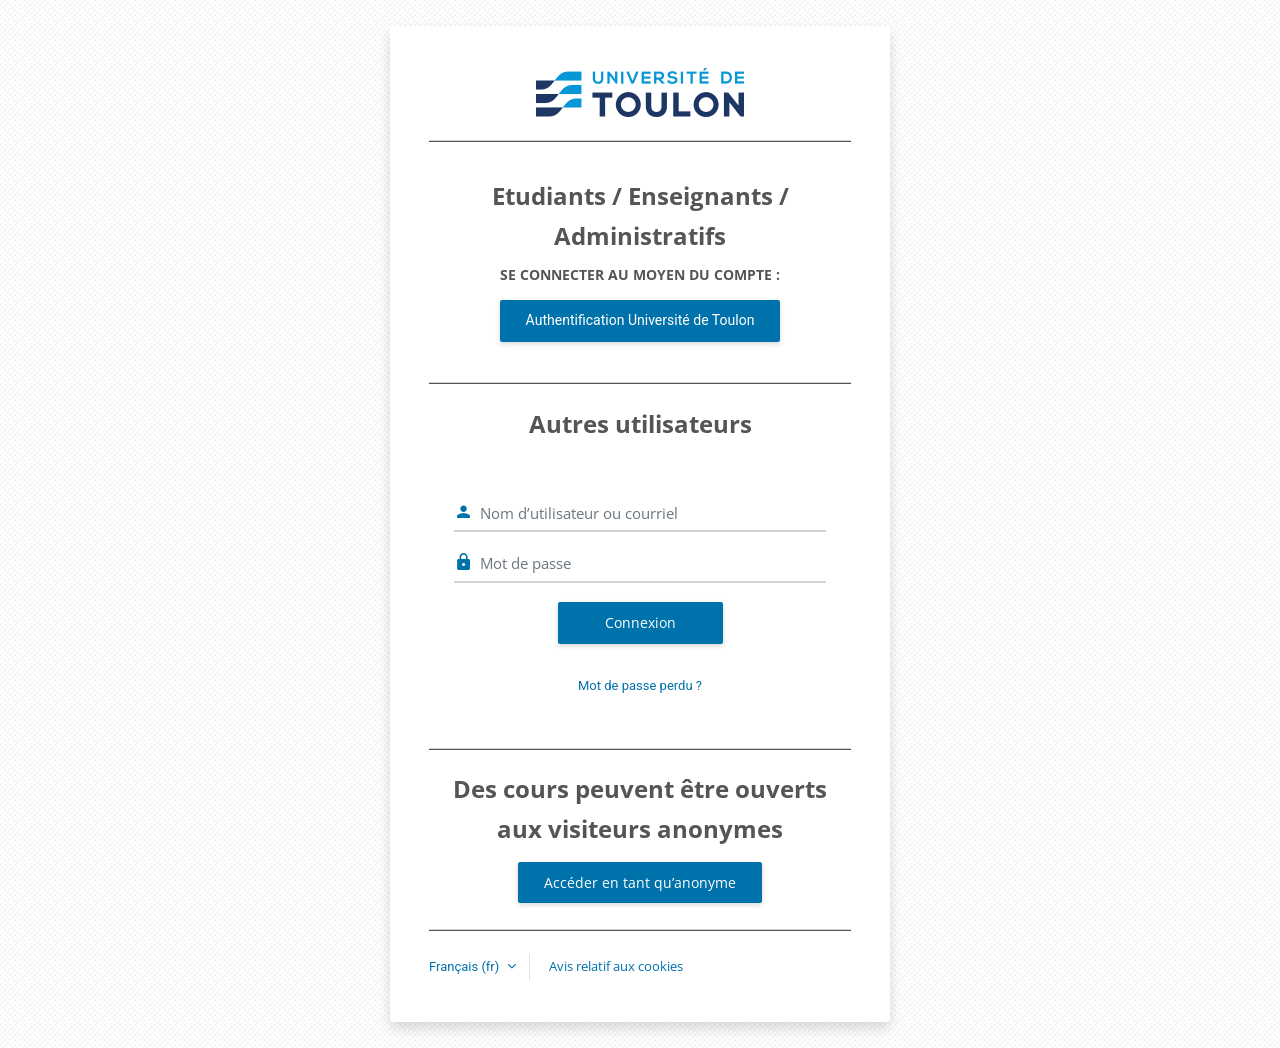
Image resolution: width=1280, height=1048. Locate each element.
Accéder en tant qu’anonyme (640, 882)
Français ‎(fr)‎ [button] (466, 966)
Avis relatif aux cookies (616, 966)
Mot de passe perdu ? (640, 685)
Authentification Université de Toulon (640, 320)
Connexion (640, 622)
